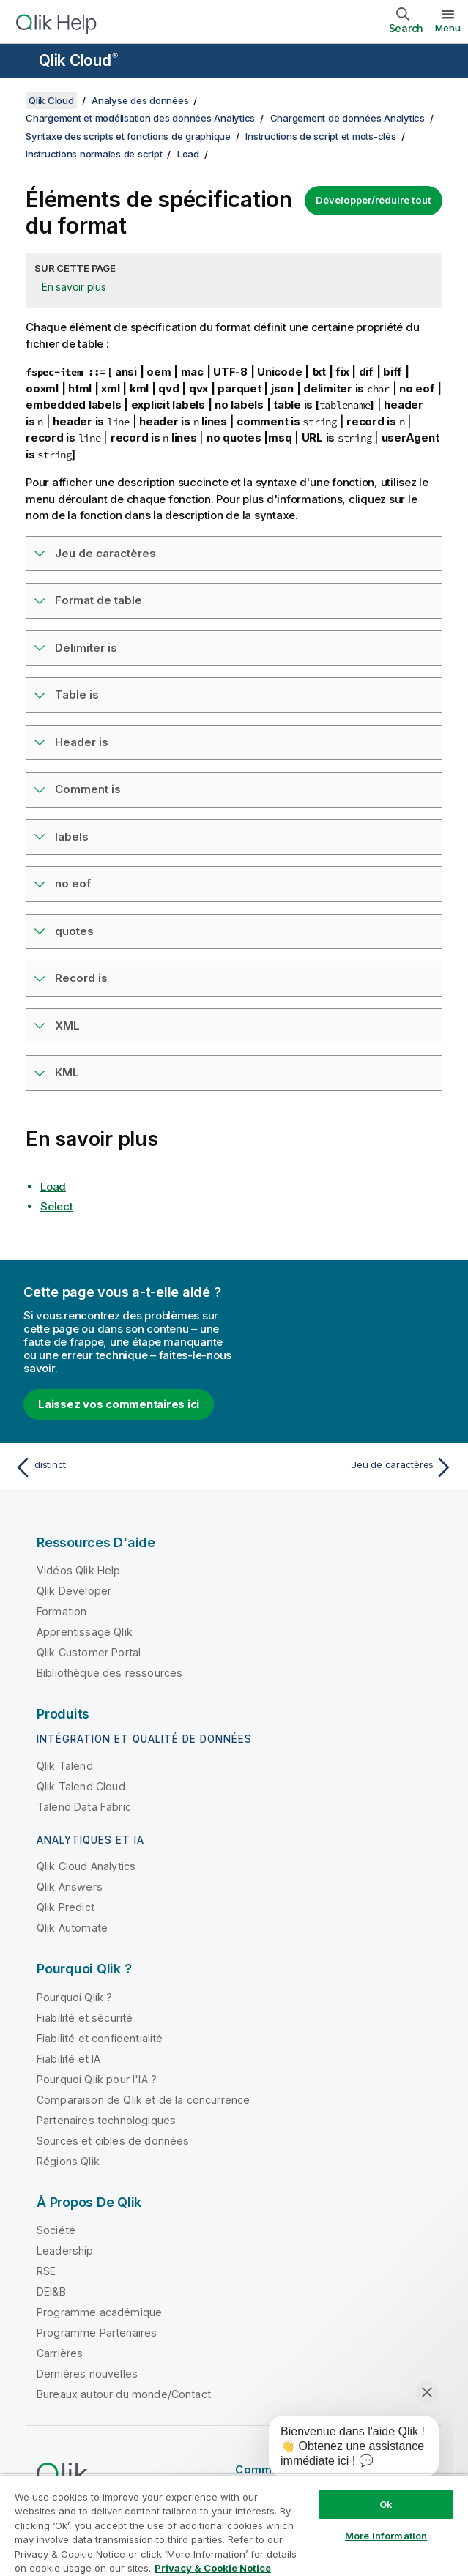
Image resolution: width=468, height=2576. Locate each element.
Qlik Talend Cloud (81, 1786)
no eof (73, 883)
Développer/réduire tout (373, 200)
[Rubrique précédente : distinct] (120, 1467)
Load (188, 154)
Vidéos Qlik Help (79, 1570)
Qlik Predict (65, 1907)
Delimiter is (86, 648)
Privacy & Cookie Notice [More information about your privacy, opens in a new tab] (213, 2568)
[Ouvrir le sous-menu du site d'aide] (20, 62)
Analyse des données (140, 100)
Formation (61, 1611)
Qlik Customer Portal (89, 1652)
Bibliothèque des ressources (109, 1673)
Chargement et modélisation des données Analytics (140, 118)
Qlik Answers (70, 1886)
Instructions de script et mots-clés (320, 136)
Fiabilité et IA (68, 2058)
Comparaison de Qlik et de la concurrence (143, 2099)
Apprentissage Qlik (85, 1632)
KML (67, 1072)
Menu (448, 28)
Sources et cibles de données (113, 2140)
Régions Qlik (68, 2161)
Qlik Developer (74, 1591)
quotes (74, 931)
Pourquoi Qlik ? (74, 1997)
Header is (81, 742)
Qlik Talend (65, 1766)
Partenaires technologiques (106, 2120)
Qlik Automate (72, 1927)
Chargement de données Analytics (347, 118)
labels (72, 837)
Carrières (60, 2353)
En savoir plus (74, 286)
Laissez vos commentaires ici (118, 1404)
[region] (234, 2525)
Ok (386, 2504)
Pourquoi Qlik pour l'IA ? (97, 2079)
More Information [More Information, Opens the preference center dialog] (386, 2536)
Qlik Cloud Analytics (86, 1866)
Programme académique (99, 2312)
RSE (46, 2271)
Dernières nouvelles (87, 2373)
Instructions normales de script (94, 154)
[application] (343, 2449)
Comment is (88, 789)
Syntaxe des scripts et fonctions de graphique (128, 136)
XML (67, 1025)
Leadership (65, 2250)
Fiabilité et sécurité (85, 2017)
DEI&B (51, 2291)
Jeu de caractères (105, 553)
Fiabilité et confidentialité (100, 2038)
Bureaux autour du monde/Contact (124, 2394)
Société (56, 2230)
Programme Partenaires (97, 2332)
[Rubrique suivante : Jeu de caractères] (348, 1467)
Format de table (98, 600)
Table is (77, 694)
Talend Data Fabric (84, 1807)
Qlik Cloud (78, 60)
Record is (81, 978)
